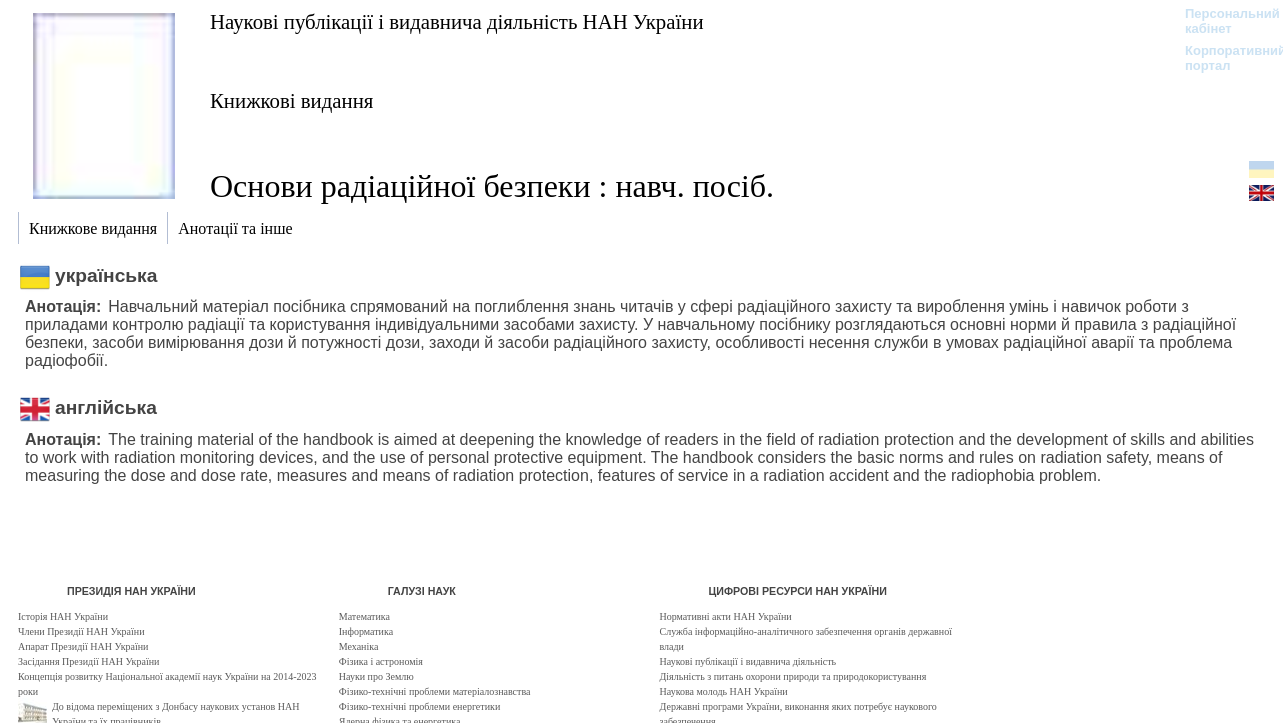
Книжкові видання (291, 100)
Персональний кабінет (1222, 21)
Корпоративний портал (1222, 58)
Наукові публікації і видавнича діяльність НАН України (457, 21)
